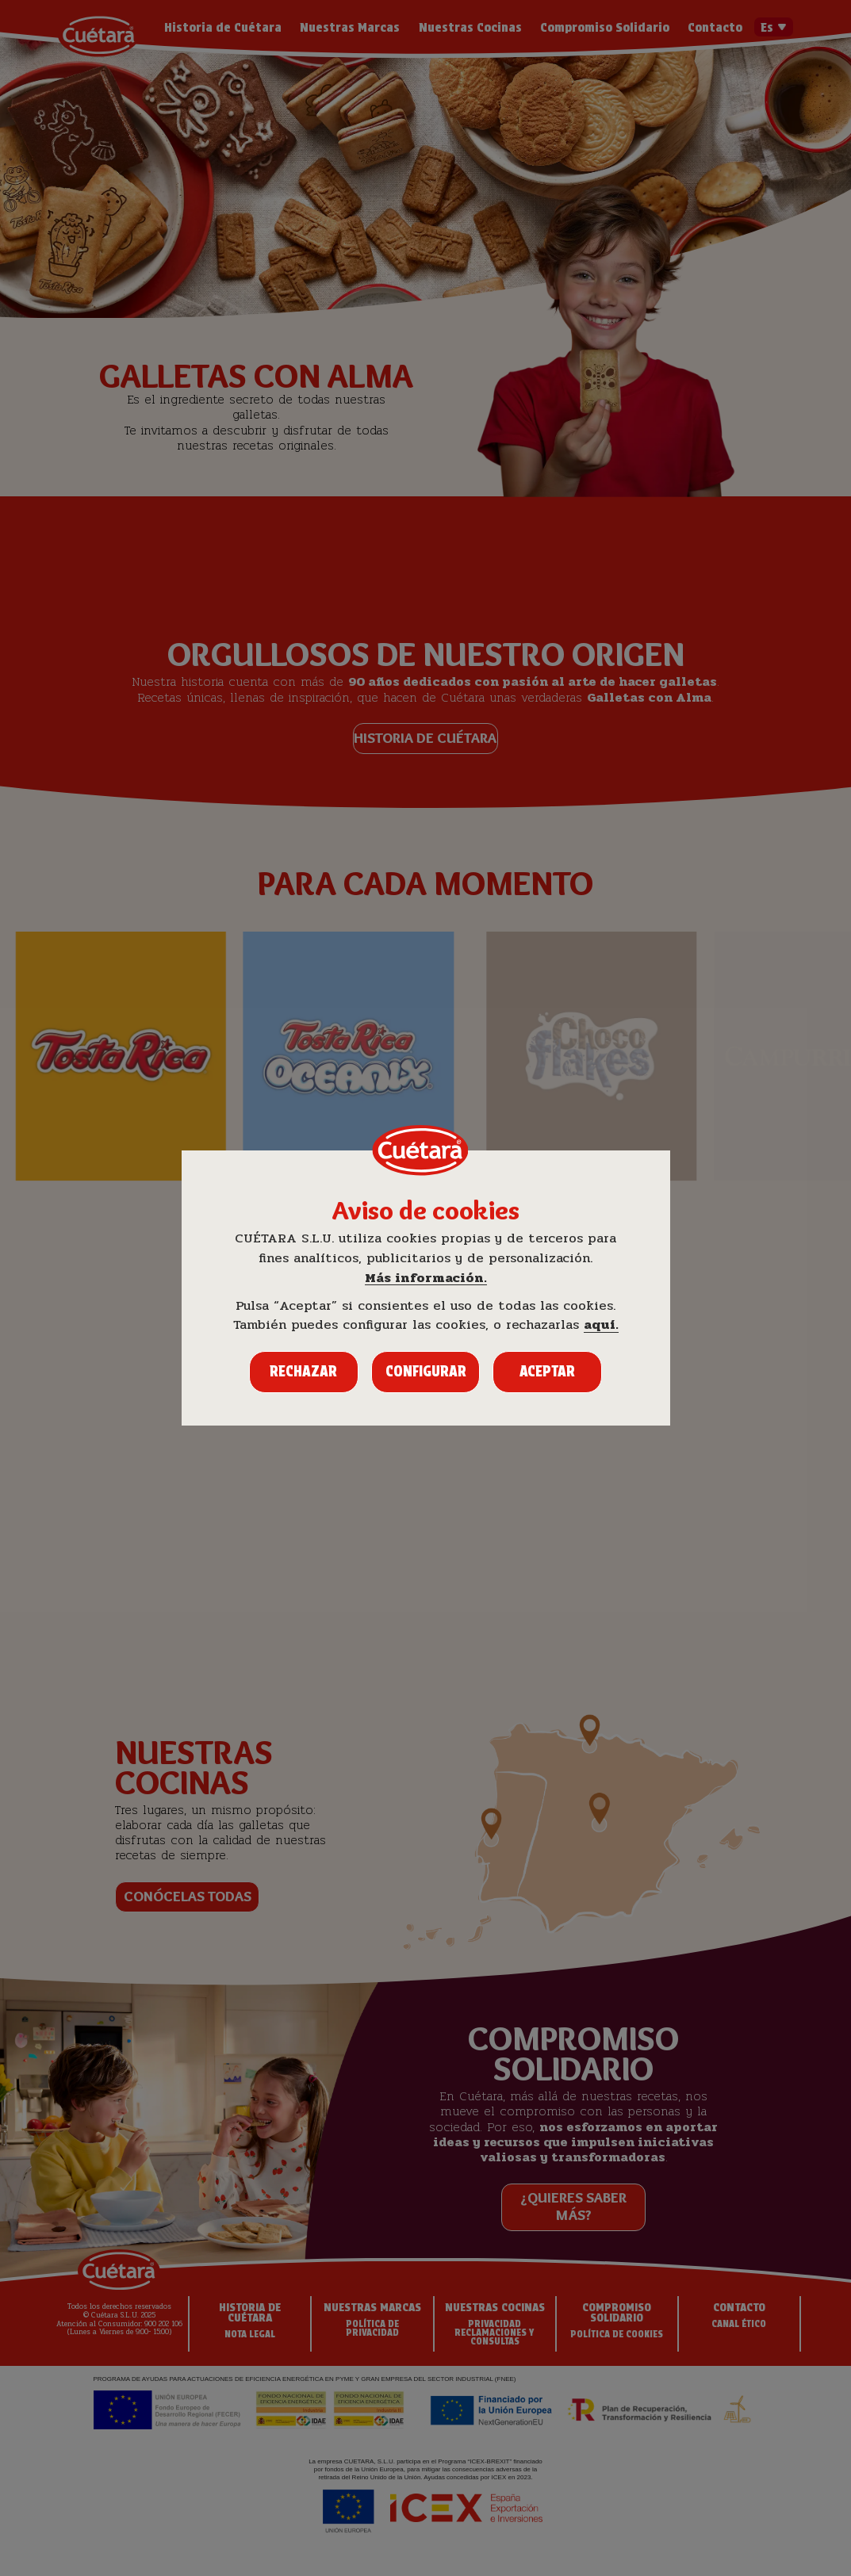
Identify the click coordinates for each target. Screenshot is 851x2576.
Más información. (426, 1278)
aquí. (601, 1325)
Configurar (425, 1371)
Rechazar (303, 1371)
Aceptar (547, 1371)
